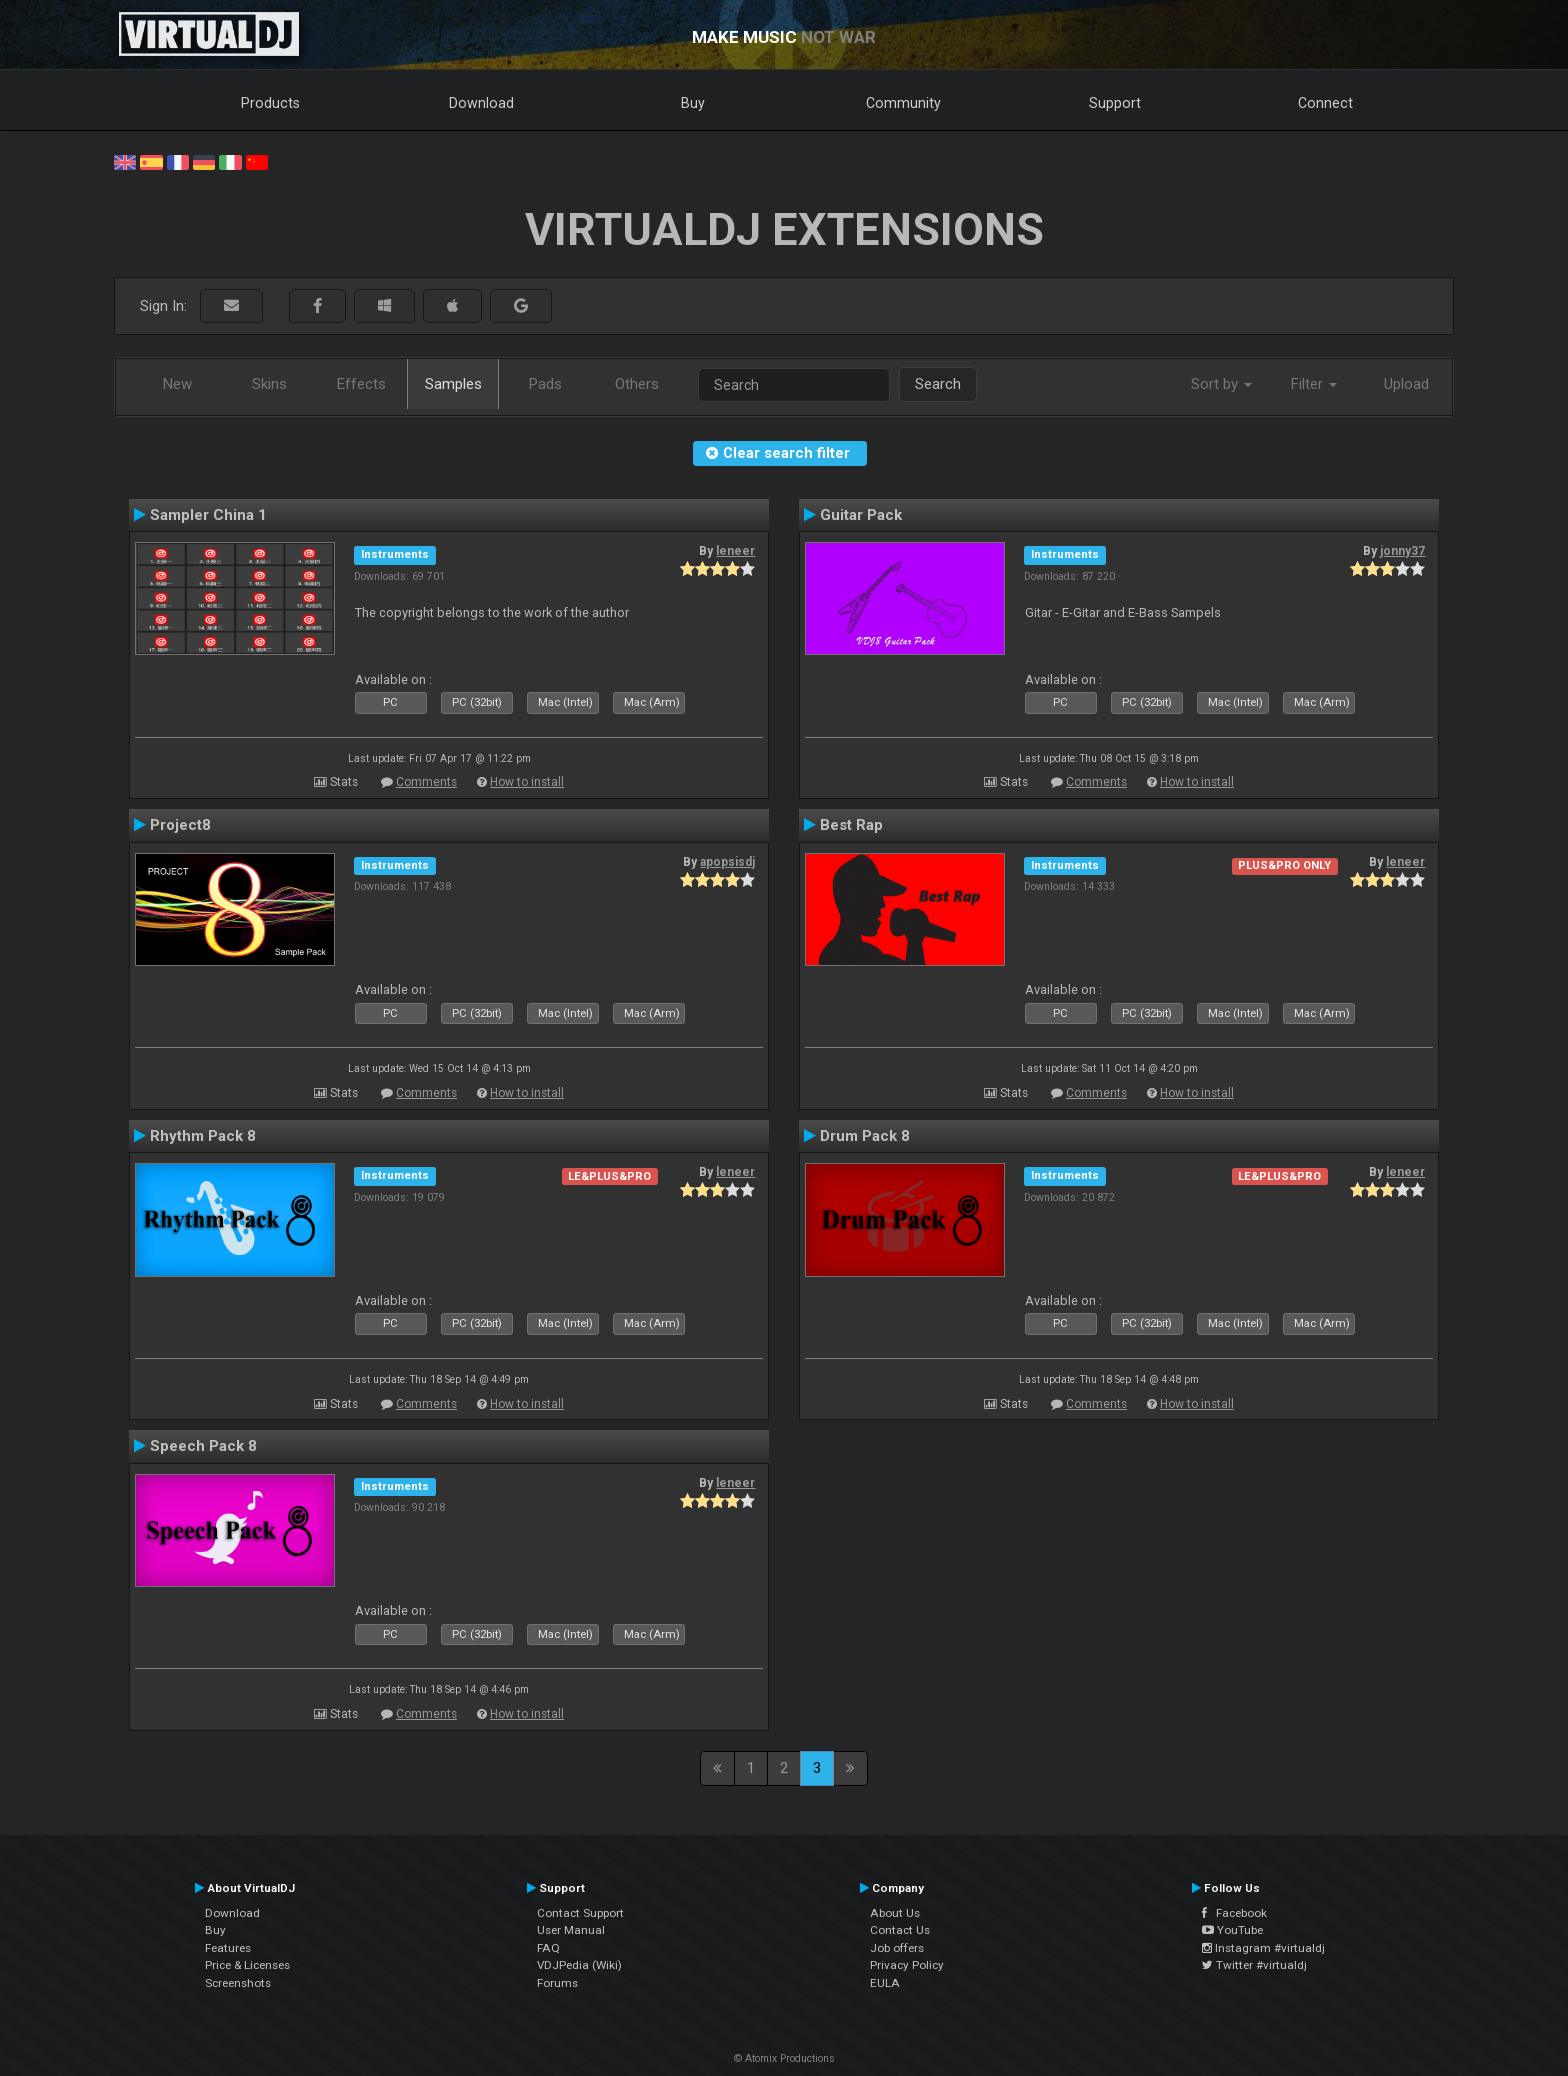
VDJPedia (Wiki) (579, 1965)
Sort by (1221, 384)
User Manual (571, 1930)
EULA (885, 1983)
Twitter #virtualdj (1254, 1965)
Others (637, 384)
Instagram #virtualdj (1263, 1948)
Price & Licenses (247, 1965)
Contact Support (580, 1913)
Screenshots (238, 1983)
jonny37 (1402, 551)
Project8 (180, 825)
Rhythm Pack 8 (203, 1136)
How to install (527, 782)
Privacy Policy (907, 1965)
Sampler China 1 (208, 515)
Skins (269, 384)
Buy (693, 103)
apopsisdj (727, 862)
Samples (453, 384)
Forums (557, 1983)
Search (938, 384)
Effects (361, 384)
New (177, 384)
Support (1115, 103)
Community (903, 103)
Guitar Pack (861, 515)
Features (228, 1948)
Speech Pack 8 (203, 1446)
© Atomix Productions (784, 2058)
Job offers (897, 1948)
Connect (1325, 103)
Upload (1406, 384)
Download (481, 103)
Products (270, 103)
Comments (426, 782)
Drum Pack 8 (865, 1136)
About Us (895, 1913)
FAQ (548, 1948)
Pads (545, 384)
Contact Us (900, 1930)
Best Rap (851, 825)
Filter (1314, 384)
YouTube (1232, 1930)
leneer (735, 551)
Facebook (1234, 1913)
